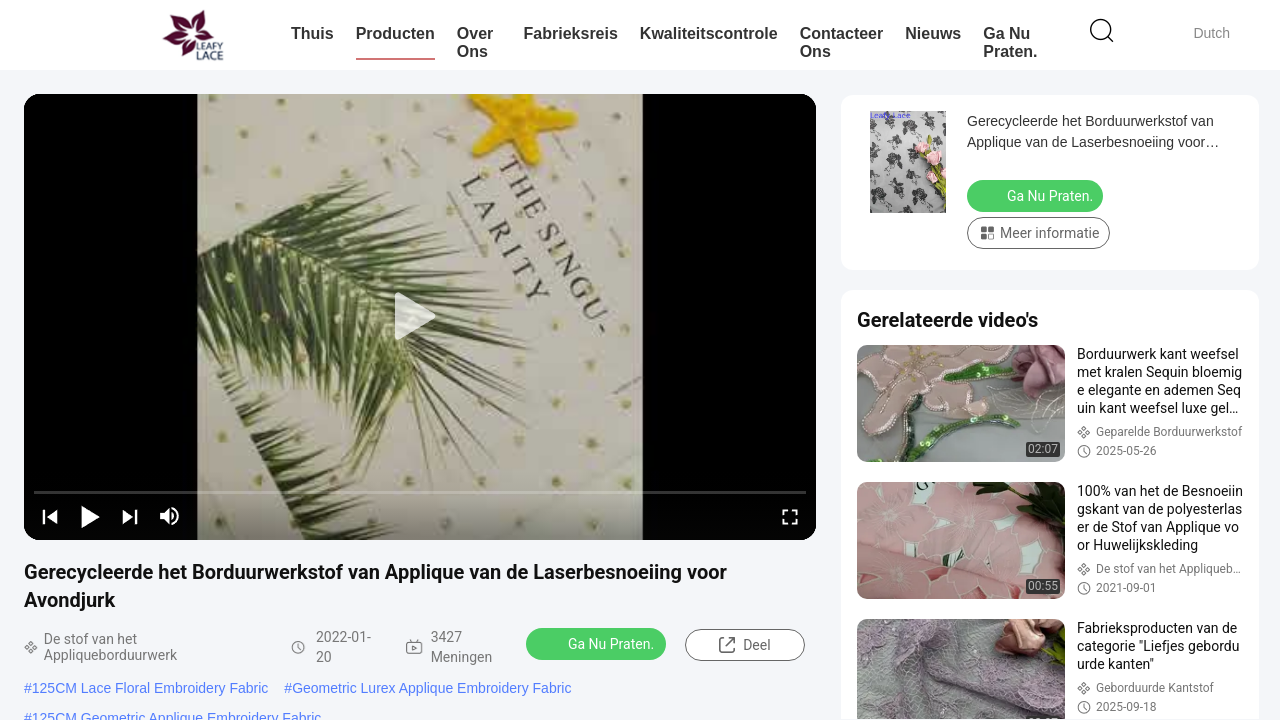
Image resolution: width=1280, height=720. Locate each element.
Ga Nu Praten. (1010, 42)
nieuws (933, 33)
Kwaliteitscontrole (709, 33)
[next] (130, 516)
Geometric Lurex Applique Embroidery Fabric (431, 688)
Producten (395, 33)
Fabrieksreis (571, 33)
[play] (420, 317)
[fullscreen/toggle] (790, 516)
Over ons (475, 42)
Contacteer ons (842, 42)
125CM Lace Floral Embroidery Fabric (150, 688)
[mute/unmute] (170, 516)
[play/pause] (90, 516)
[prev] (50, 516)
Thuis (312, 33)
